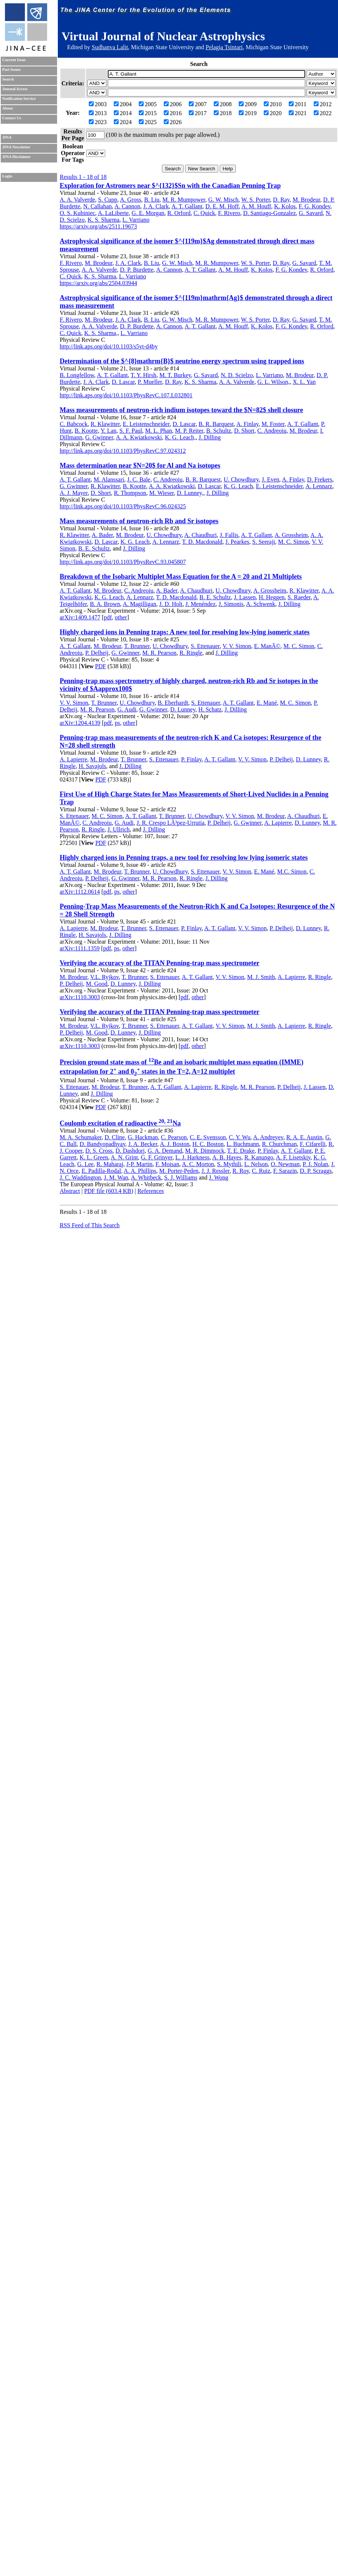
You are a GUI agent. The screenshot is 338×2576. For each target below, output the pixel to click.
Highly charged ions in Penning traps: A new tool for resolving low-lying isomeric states (185, 632)
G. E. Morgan (148, 213)
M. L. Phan (158, 430)
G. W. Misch (223, 199)
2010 (273, 104)
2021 (298, 113)
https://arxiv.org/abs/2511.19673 (98, 226)
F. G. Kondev (315, 206)
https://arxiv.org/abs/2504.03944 (98, 283)
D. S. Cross (99, 1150)
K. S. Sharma (103, 220)
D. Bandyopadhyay (102, 1144)
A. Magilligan (139, 604)
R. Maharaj (110, 1164)
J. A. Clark (156, 206)
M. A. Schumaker (80, 1137)
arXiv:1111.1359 (80, 948)
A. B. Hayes (226, 1157)
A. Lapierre (73, 759)
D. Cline (114, 1137)
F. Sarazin (285, 1171)
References (150, 1191)
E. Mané (267, 703)
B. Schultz (218, 430)
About (7, 108)
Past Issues (11, 69)
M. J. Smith (261, 977)
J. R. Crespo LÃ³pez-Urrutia (170, 823)
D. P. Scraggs (316, 1171)
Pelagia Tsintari (224, 47)
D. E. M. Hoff (222, 206)
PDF (100, 666)
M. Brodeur (306, 199)
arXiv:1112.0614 (80, 891)
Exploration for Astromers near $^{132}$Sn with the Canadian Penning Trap (170, 185)
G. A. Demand (165, 1150)
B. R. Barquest (216, 424)
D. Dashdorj (130, 1150)
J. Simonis (231, 604)
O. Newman (285, 1164)
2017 (198, 113)
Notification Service (19, 99)
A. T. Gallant (187, 206)
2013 (98, 113)
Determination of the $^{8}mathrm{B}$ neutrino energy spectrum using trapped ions (182, 361)
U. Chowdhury (241, 479)
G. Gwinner (99, 437)
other (121, 617)
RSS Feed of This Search (90, 1225)
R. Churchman (279, 1144)
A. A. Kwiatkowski (139, 437)
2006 (173, 104)
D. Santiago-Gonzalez (269, 213)
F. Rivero (229, 213)
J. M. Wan (116, 1177)
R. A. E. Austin (304, 1137)
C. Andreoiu (272, 430)
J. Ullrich (118, 829)
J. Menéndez (200, 604)
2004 (123, 104)
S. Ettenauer (205, 646)
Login (7, 176)
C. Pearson (174, 1137)
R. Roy (240, 1171)
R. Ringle (190, 653)
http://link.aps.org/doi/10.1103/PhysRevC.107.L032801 (126, 395)
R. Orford (179, 213)
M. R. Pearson (160, 653)
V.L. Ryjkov (104, 977)
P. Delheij (96, 653)
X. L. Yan (304, 382)
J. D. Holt (170, 604)
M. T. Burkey (175, 375)
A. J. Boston (175, 1144)
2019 (248, 113)
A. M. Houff (256, 206)
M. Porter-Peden (178, 1171)
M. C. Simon (293, 542)
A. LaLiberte (113, 213)
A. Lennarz (319, 486)
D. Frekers (319, 479)
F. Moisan (167, 1164)
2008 (223, 104)
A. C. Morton (198, 1164)
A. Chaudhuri (200, 535)
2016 (173, 113)
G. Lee (85, 1164)
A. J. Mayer (74, 493)
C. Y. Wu (240, 1137)
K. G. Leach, (180, 437)
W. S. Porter (255, 199)
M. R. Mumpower (183, 199)
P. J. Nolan (315, 1164)
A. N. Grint (124, 1157)
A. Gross (130, 199)
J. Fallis (229, 535)
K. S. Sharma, (101, 333)
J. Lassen (245, 597)
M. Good (96, 984)
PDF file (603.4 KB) (108, 1191)
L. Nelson (256, 1164)
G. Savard (311, 213)
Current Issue (14, 60)
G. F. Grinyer (156, 1157)
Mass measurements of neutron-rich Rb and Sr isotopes (139, 521)
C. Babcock (74, 424)
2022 (323, 113)
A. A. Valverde (77, 199)
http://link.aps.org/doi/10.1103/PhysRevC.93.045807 (123, 562)
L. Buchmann (242, 1144)
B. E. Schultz (94, 548)
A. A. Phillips (140, 1171)
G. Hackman (143, 1137)
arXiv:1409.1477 (80, 617)
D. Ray (281, 199)
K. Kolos (285, 206)
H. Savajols (92, 766)
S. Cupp (108, 199)
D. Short (244, 430)
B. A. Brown (105, 604)
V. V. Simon (236, 646)
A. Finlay (248, 424)
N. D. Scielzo (237, 375)
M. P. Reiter (189, 430)
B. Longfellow (77, 375)
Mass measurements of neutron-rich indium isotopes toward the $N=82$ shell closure (181, 410)
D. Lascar (123, 382)
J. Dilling (209, 437)
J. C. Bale (138, 479)
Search (8, 79)
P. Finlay (191, 759)
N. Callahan (97, 206)
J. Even (270, 479)
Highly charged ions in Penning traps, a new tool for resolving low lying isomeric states (184, 857)
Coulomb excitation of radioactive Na (120, 1123)
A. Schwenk (260, 604)
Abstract (70, 1191)
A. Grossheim (291, 535)
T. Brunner (137, 646)
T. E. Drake (240, 1150)
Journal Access (15, 89)
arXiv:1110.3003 (80, 997)
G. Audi (127, 709)
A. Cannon (127, 206)
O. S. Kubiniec (77, 213)
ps (117, 723)
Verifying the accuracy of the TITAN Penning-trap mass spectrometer (159, 963)
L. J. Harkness (192, 1157)
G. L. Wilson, (273, 382)
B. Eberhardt (173, 703)
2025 (148, 122)
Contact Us (11, 118)
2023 (98, 122)
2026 (173, 122)
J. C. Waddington (80, 1177)
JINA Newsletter (16, 147)
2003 (98, 104)
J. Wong (218, 1177)
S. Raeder (299, 597)
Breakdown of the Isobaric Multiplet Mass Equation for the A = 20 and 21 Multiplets (181, 576)
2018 (223, 113)
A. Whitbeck (146, 1177)
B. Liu (151, 199)
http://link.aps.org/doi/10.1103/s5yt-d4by (109, 346)
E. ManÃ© (267, 646)
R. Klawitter (105, 424)
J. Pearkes (237, 542)
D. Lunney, (190, 493)
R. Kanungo (258, 1157)
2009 (248, 104)
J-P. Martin (139, 1164)
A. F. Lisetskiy (293, 1157)
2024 (123, 122)
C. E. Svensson (208, 1137)
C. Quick (204, 213)
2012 (323, 104)
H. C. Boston (208, 1144)
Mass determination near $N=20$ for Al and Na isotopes (140, 465)
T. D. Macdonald (202, 542)
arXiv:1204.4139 (80, 723)
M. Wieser (161, 493)
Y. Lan (108, 430)
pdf (108, 617)
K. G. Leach (238, 486)
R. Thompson (130, 493)
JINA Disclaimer (16, 157)
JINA (7, 137)
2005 (148, 104)
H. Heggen (272, 597)
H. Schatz (210, 709)
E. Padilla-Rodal (101, 1171)
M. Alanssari (109, 479)
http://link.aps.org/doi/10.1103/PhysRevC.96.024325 (123, 506)
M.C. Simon (292, 871)
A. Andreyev (268, 1137)
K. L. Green (93, 1157)
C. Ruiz (261, 1171)
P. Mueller (150, 382)
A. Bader (102, 535)
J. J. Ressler (215, 1171)
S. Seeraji (263, 542)
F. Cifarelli (313, 1144)
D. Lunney (182, 709)
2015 (148, 113)
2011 (297, 104)
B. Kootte (86, 430)
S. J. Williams (180, 1177)
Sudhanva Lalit (110, 47)
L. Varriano (136, 220)
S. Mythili (229, 1164)
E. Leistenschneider (146, 424)
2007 (198, 104)
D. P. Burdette (136, 269)
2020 (273, 113)
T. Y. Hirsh (143, 375)
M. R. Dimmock (204, 1150)
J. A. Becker (142, 1144)
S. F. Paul (130, 430)
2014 (123, 113)
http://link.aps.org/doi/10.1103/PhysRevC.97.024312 (123, 451)
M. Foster (273, 424)
